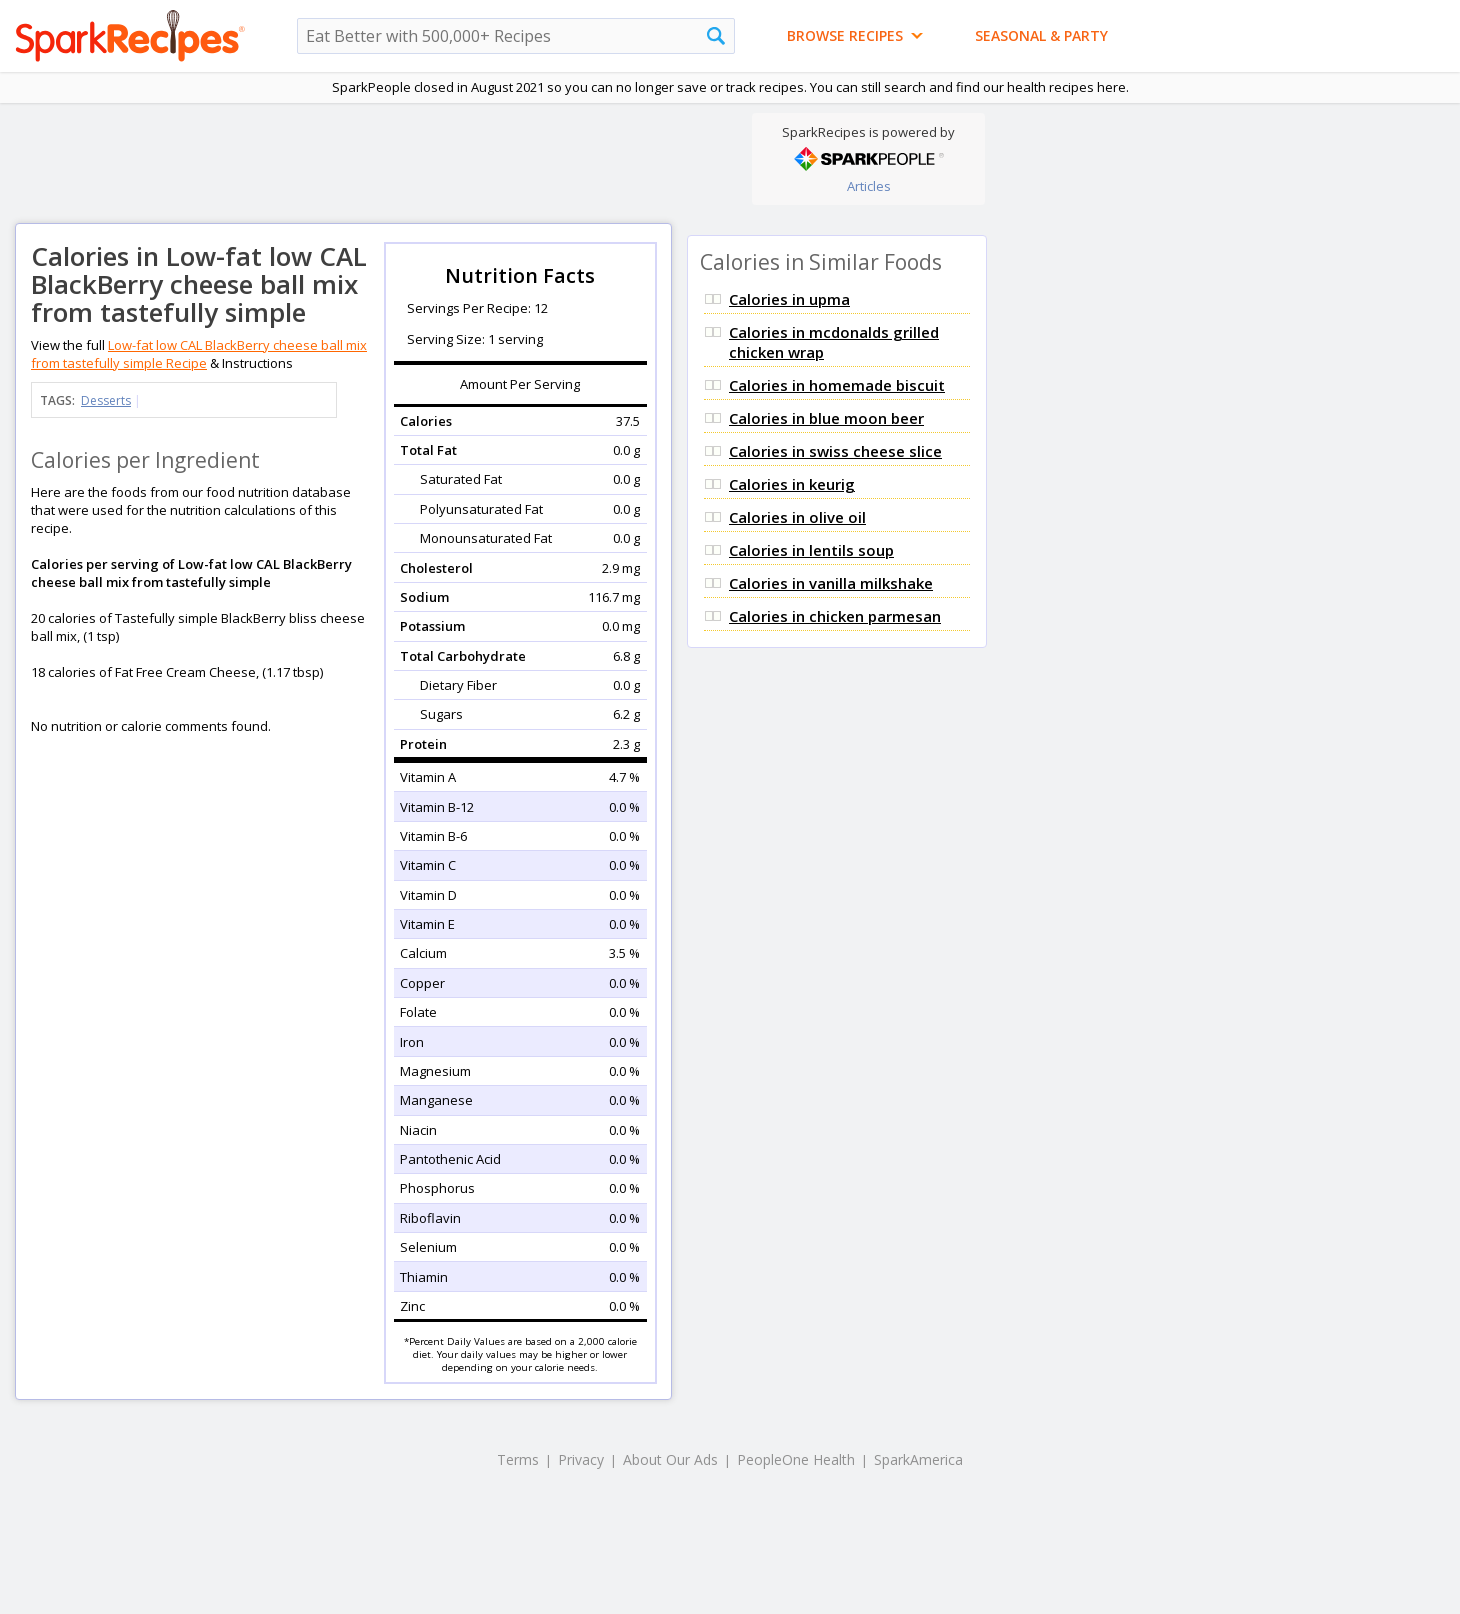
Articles (869, 186)
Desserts (106, 400)
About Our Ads (670, 1459)
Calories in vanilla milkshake (831, 583)
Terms (518, 1459)
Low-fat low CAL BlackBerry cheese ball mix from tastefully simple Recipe (199, 354)
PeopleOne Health (796, 1459)
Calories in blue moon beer (826, 418)
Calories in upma (789, 299)
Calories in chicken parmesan (835, 616)
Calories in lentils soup (811, 550)
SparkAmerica (918, 1459)
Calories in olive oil (797, 517)
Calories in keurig (792, 484)
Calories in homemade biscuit (837, 385)
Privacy (581, 1459)
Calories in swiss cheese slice (835, 451)
